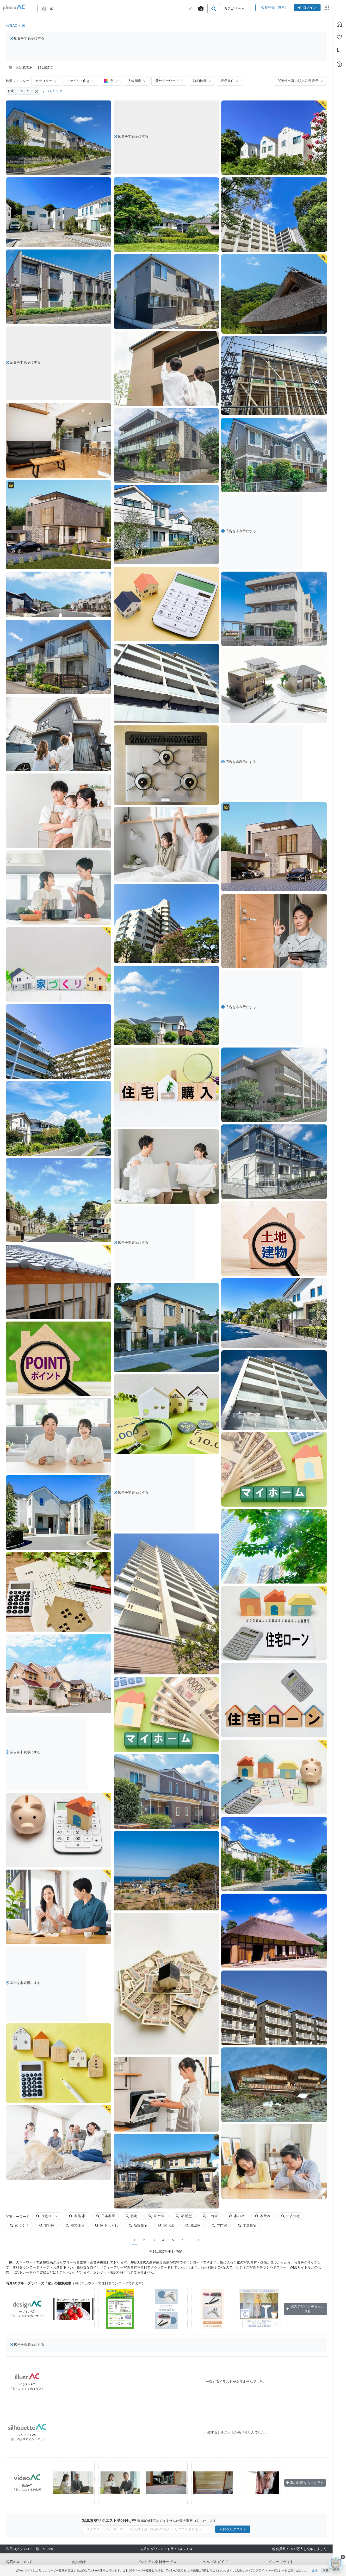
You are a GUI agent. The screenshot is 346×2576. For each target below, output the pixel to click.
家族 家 (77, 2216)
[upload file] (200, 8)
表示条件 (229, 81)
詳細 (314, 2570)
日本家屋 (105, 2216)
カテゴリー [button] (234, 8)
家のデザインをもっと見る (305, 2308)
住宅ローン (47, 2216)
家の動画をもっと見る (305, 2483)
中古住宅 (290, 2216)
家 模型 (184, 2216)
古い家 (47, 2225)
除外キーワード (169, 81)
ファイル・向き (80, 81)
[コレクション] (339, 50)
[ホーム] (339, 24)
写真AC (11, 25)
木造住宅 (247, 2225)
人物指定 (136, 81)
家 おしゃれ (106, 2225)
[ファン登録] (339, 37)
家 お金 (166, 2225)
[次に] (198, 2240)
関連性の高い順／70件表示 (300, 81)
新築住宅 (138, 2225)
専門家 (219, 2225)
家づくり (19, 2225)
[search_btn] (213, 8)
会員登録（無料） (274, 7)
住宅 (131, 2216)
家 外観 (156, 2216)
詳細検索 (202, 81)
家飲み (262, 2216)
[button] (190, 8)
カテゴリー (45, 81)
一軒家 (210, 2216)
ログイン (307, 7)
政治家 (193, 2225)
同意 (325, 2570)
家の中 (236, 2216)
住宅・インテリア (23, 91)
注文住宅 (75, 2225)
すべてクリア (52, 91)
